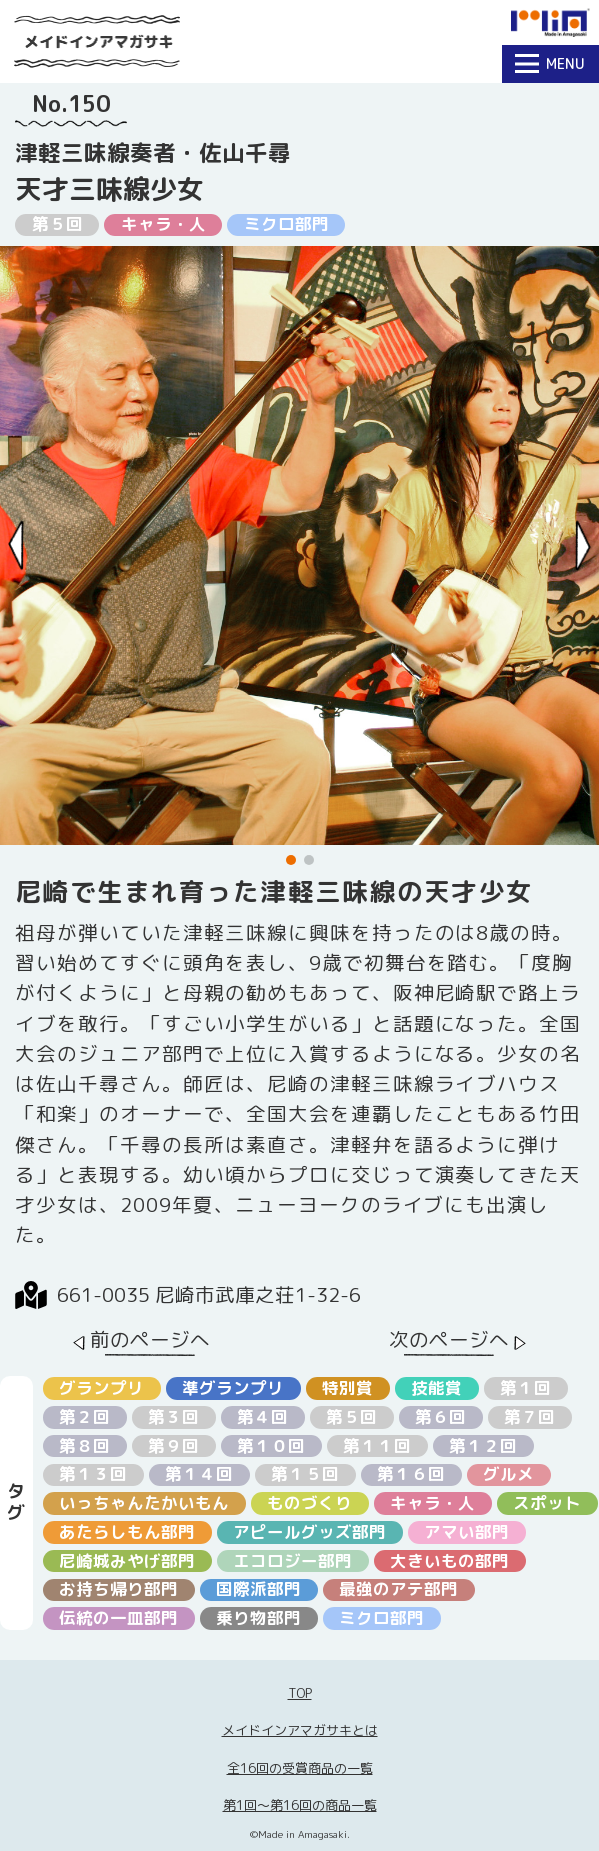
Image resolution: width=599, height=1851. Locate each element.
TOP (300, 1693)
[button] (291, 860)
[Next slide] (583, 546)
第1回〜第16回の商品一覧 (300, 1805)
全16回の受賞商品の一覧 (300, 1768)
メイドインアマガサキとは (300, 1730)
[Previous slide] (16, 546)
